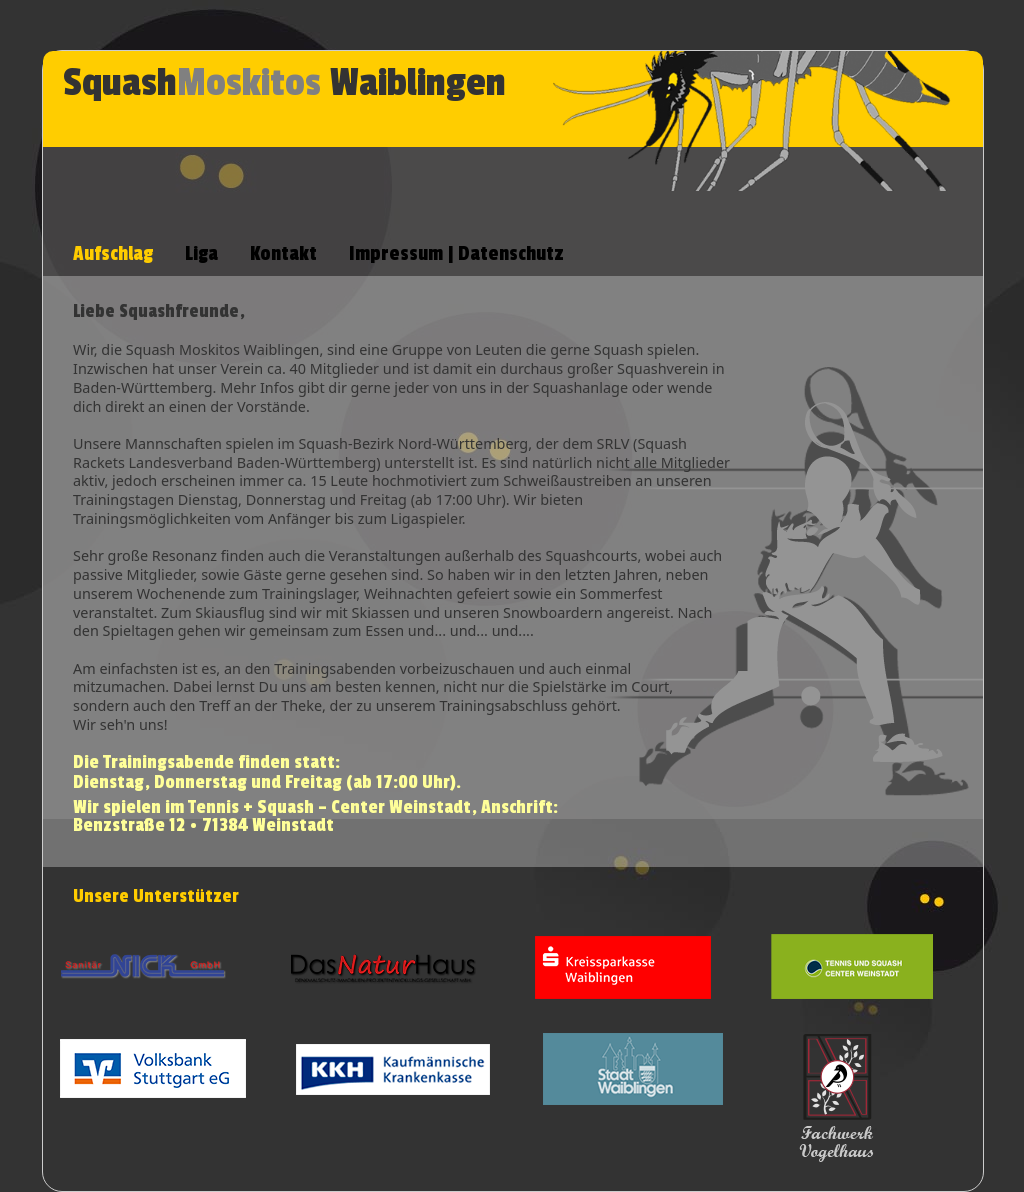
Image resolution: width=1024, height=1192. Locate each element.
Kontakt (283, 254)
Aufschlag (113, 254)
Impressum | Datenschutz (456, 254)
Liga (201, 254)
